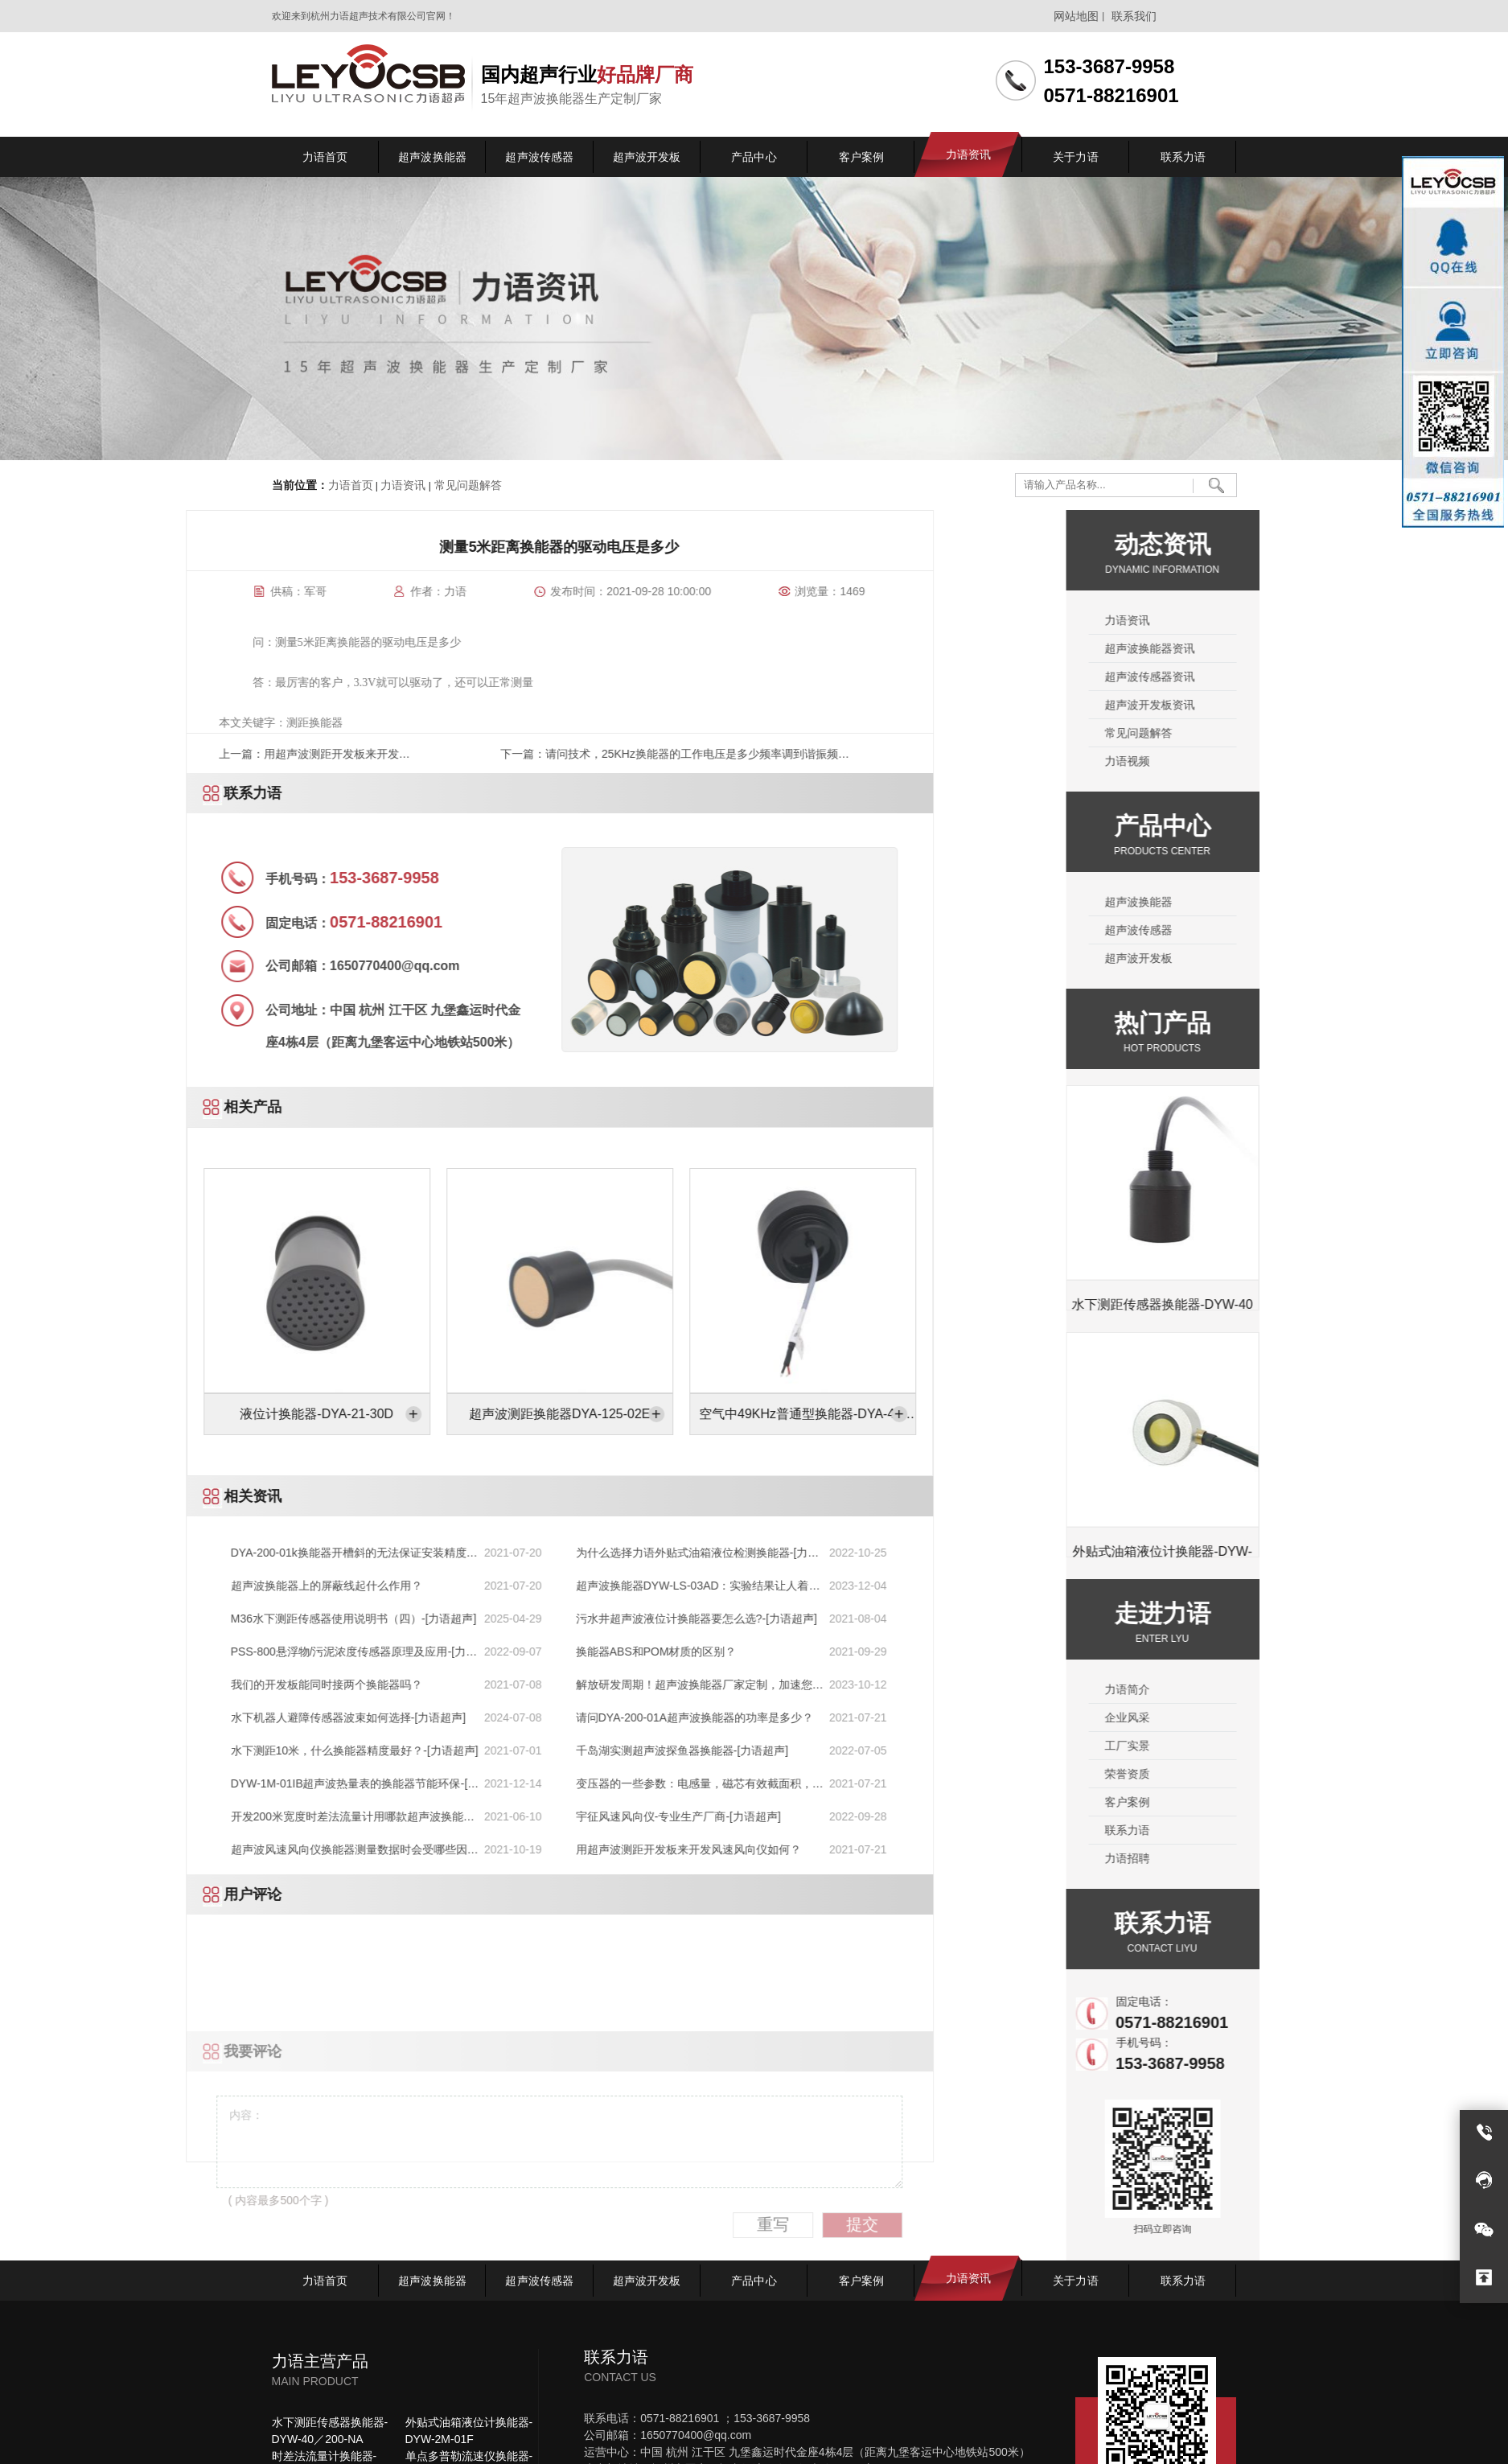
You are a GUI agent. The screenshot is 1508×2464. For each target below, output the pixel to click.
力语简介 (1287, 1689)
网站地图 (1076, 16)
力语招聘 (1287, 1858)
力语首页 (350, 485)
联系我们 (1134, 16)
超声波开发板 (1299, 958)
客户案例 (1287, 1802)
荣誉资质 (1287, 1773)
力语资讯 (402, 485)
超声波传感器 (1299, 929)
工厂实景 (1287, 1745)
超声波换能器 (1299, 901)
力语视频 (1287, 761)
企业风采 (1287, 1717)
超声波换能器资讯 (1310, 648)
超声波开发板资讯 (1310, 704)
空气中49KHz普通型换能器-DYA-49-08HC (178, 1419)
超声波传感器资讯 (1310, 676)
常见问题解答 (466, 485)
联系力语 (1287, 1830)
